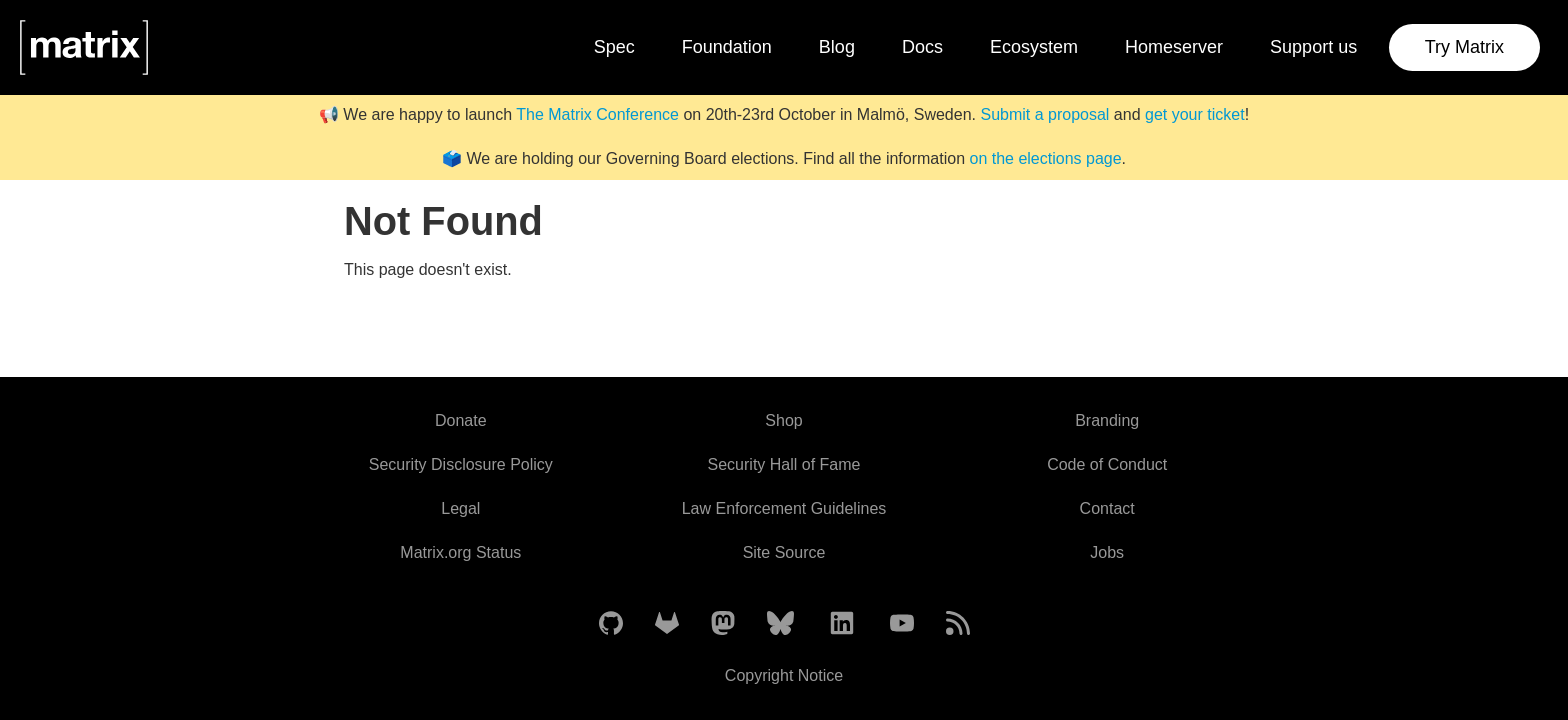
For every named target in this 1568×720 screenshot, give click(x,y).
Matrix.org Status (460, 552)
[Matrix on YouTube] (902, 624)
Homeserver (1174, 47)
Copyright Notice (784, 675)
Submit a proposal (1044, 114)
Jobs (1107, 552)
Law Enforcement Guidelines (784, 508)
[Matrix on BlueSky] (780, 624)
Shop (783, 420)
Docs (922, 47)
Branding (1107, 420)
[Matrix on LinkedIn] (842, 624)
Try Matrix (1464, 47)
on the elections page (1045, 158)
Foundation (727, 47)
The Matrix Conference (597, 114)
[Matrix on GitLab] (667, 624)
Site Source (784, 552)
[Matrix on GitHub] (611, 624)
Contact (1107, 508)
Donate (461, 420)
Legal (460, 508)
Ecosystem (1034, 47)
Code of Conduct (1107, 464)
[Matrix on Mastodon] (723, 624)
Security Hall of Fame (784, 464)
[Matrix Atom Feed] (958, 624)
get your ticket (1195, 114)
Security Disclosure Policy (461, 464)
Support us (1313, 47)
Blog (837, 47)
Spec (614, 47)
